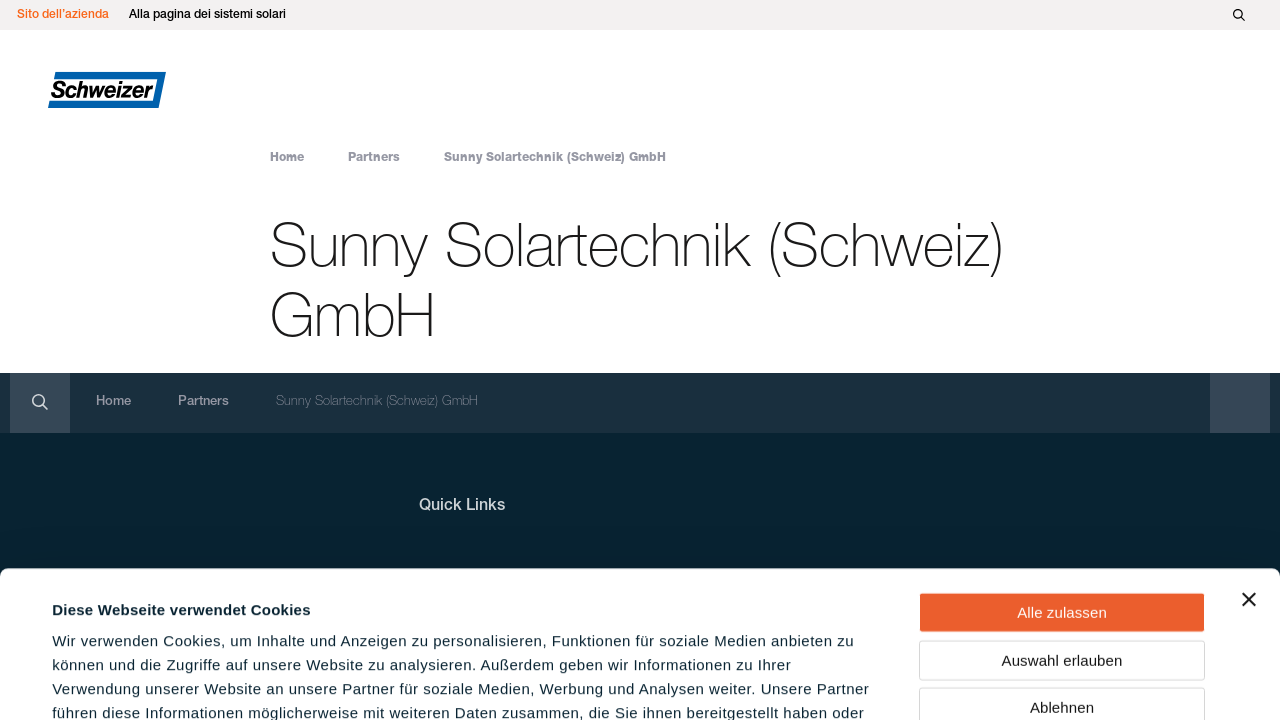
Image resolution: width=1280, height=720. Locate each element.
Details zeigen (853, 680)
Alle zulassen (1062, 474)
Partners (374, 158)
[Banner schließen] (1249, 462)
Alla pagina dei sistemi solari (207, 15)
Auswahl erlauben (1062, 522)
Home (287, 158)
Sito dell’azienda (63, 15)
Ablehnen (1062, 569)
